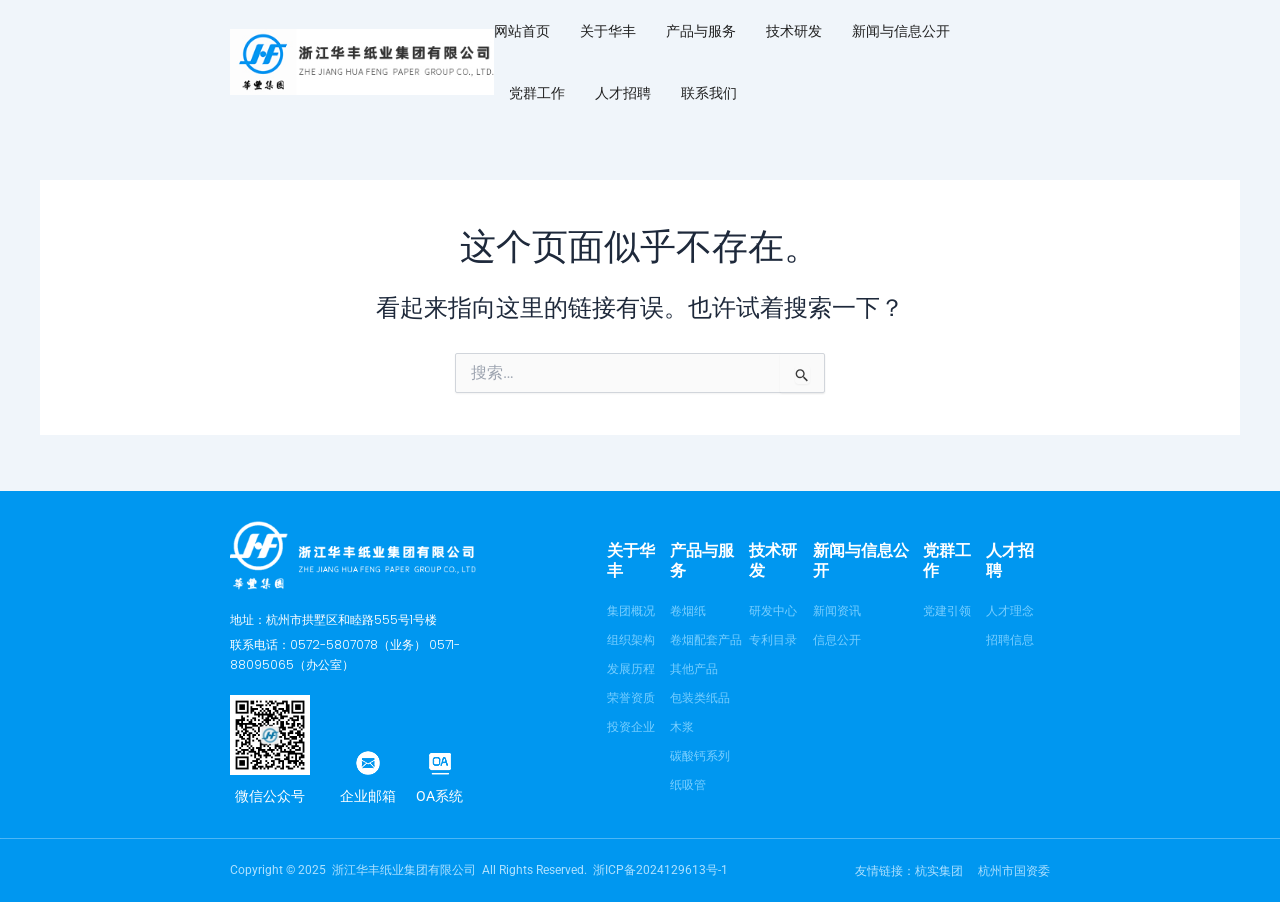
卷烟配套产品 (706, 640)
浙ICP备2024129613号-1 (660, 870)
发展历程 (631, 669)
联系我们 (709, 92)
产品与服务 (701, 30)
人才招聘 (623, 92)
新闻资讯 (837, 611)
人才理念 (1010, 611)
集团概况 (631, 611)
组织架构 (631, 640)
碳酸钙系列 (700, 756)
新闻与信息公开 (901, 30)
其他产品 (694, 669)
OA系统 (439, 796)
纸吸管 (688, 785)
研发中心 (773, 611)
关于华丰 (608, 30)
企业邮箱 (368, 796)
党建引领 (947, 611)
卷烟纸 (688, 611)
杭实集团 (939, 871)
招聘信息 (1010, 640)
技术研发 (794, 30)
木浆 (682, 727)
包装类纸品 (700, 698)
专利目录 (773, 640)
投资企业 (631, 727)
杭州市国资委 (1014, 871)
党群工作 (537, 92)
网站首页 (522, 30)
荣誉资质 (631, 698)
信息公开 (837, 640)
